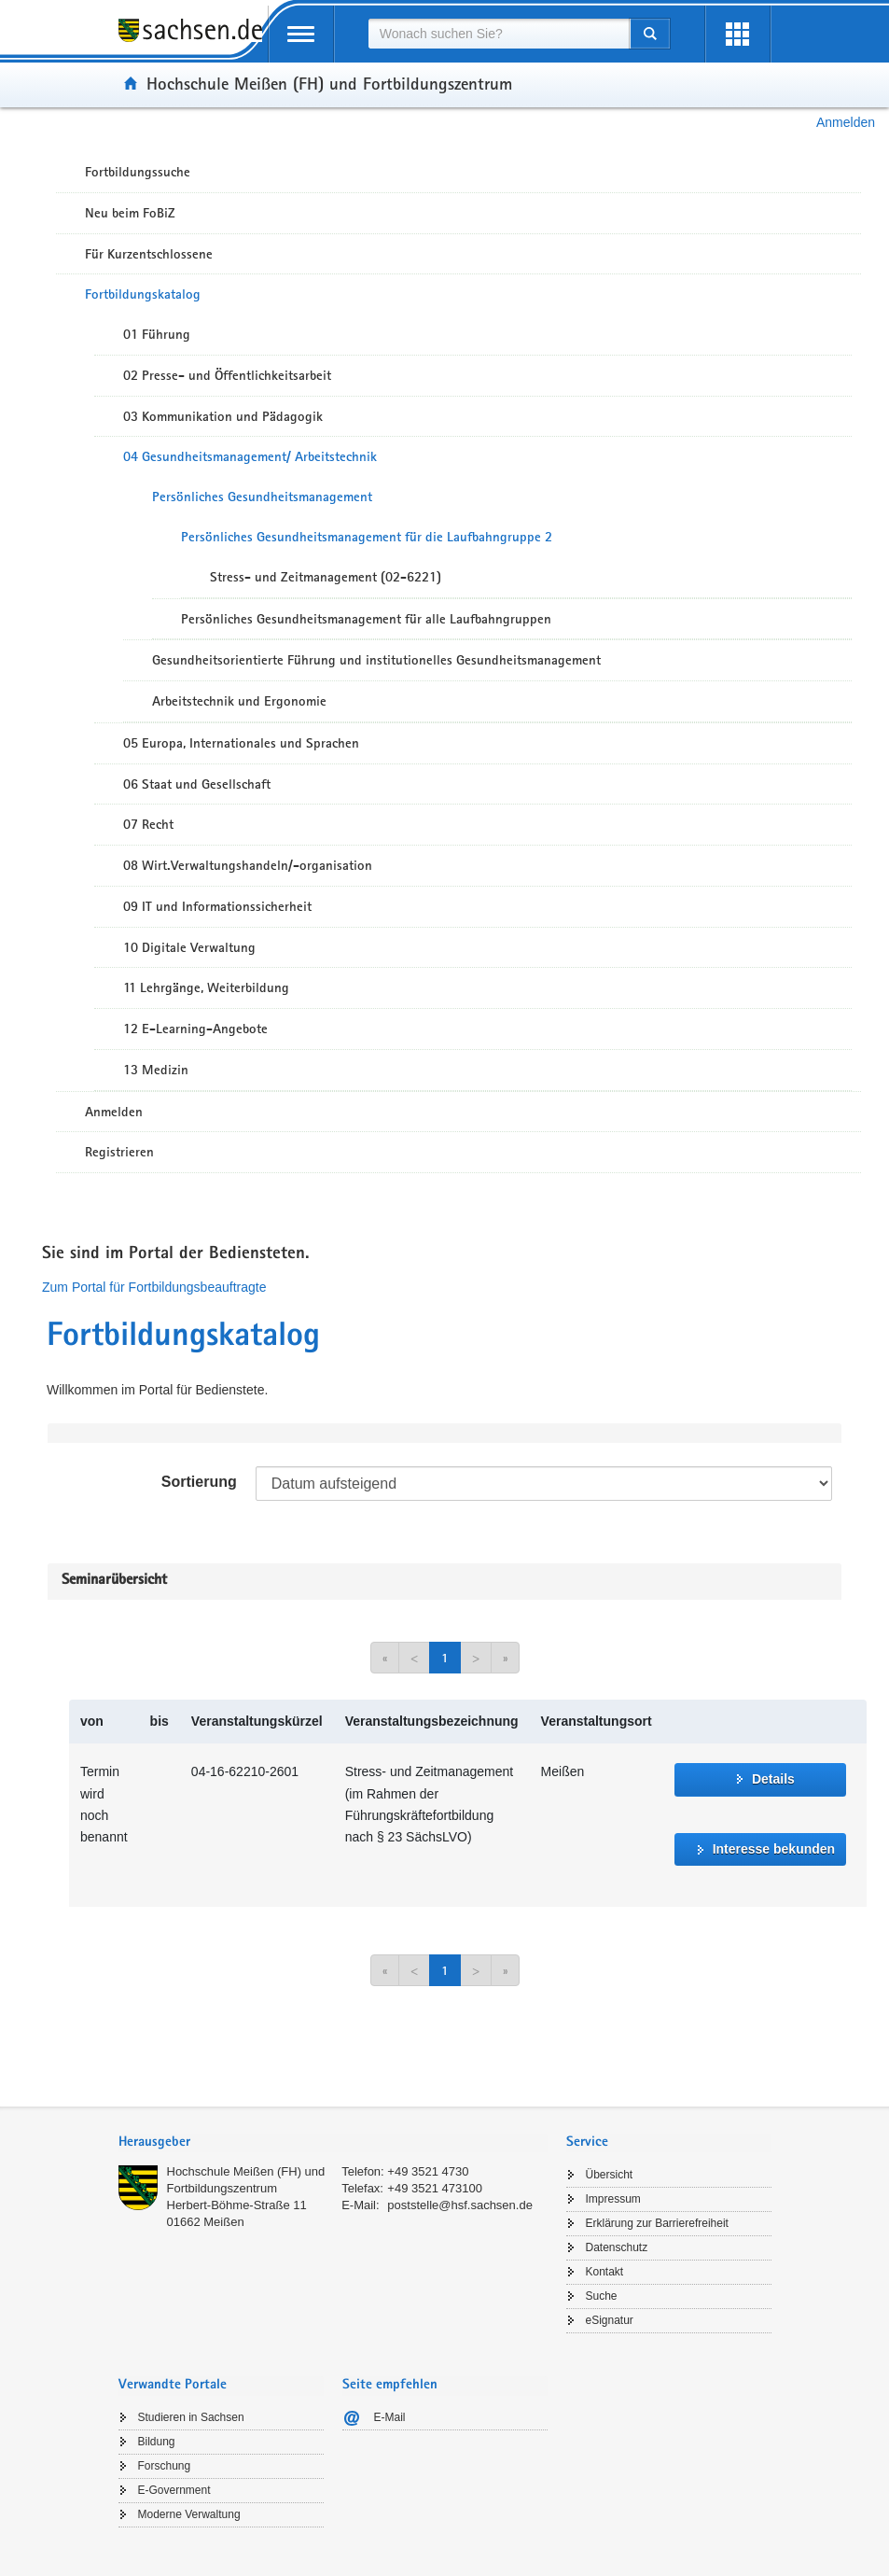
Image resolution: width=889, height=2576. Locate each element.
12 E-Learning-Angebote (195, 1028)
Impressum (613, 2198)
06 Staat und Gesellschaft (197, 784)
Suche (602, 2296)
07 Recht (148, 824)
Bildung (156, 2441)
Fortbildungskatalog (143, 294)
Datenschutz (617, 2247)
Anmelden (845, 122)
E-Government (174, 2490)
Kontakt (605, 2271)
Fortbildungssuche (137, 171)
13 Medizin (155, 1069)
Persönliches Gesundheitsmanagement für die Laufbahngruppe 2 (366, 536)
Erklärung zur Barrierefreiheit (657, 2223)
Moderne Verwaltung (189, 2514)
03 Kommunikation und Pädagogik (223, 416)
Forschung (164, 2465)
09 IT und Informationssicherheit (217, 906)
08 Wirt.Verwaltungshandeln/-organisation (247, 865)
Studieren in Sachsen (191, 2417)
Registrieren (119, 1151)
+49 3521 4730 (427, 2171)
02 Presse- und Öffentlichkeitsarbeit (227, 375)
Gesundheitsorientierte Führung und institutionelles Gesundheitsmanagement (376, 659)
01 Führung (156, 334)
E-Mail (390, 2417)
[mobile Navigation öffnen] (301, 34)
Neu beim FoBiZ (130, 212)
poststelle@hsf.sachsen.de (460, 2205)
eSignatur (609, 2320)
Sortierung (199, 1482)
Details (773, 1778)
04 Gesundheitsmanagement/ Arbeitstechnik (250, 456)
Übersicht (609, 2174)
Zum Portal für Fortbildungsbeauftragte (154, 1287)
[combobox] (499, 33)
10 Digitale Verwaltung (189, 947)
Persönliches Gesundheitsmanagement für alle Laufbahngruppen (366, 618)
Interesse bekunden (774, 1848)
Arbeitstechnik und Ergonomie (239, 701)
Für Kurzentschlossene (149, 253)
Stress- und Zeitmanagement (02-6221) (325, 576)
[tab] (333, 2143)
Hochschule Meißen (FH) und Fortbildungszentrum (329, 83)
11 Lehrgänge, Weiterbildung (206, 987)
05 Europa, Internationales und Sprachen (241, 743)
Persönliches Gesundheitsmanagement (262, 496)
